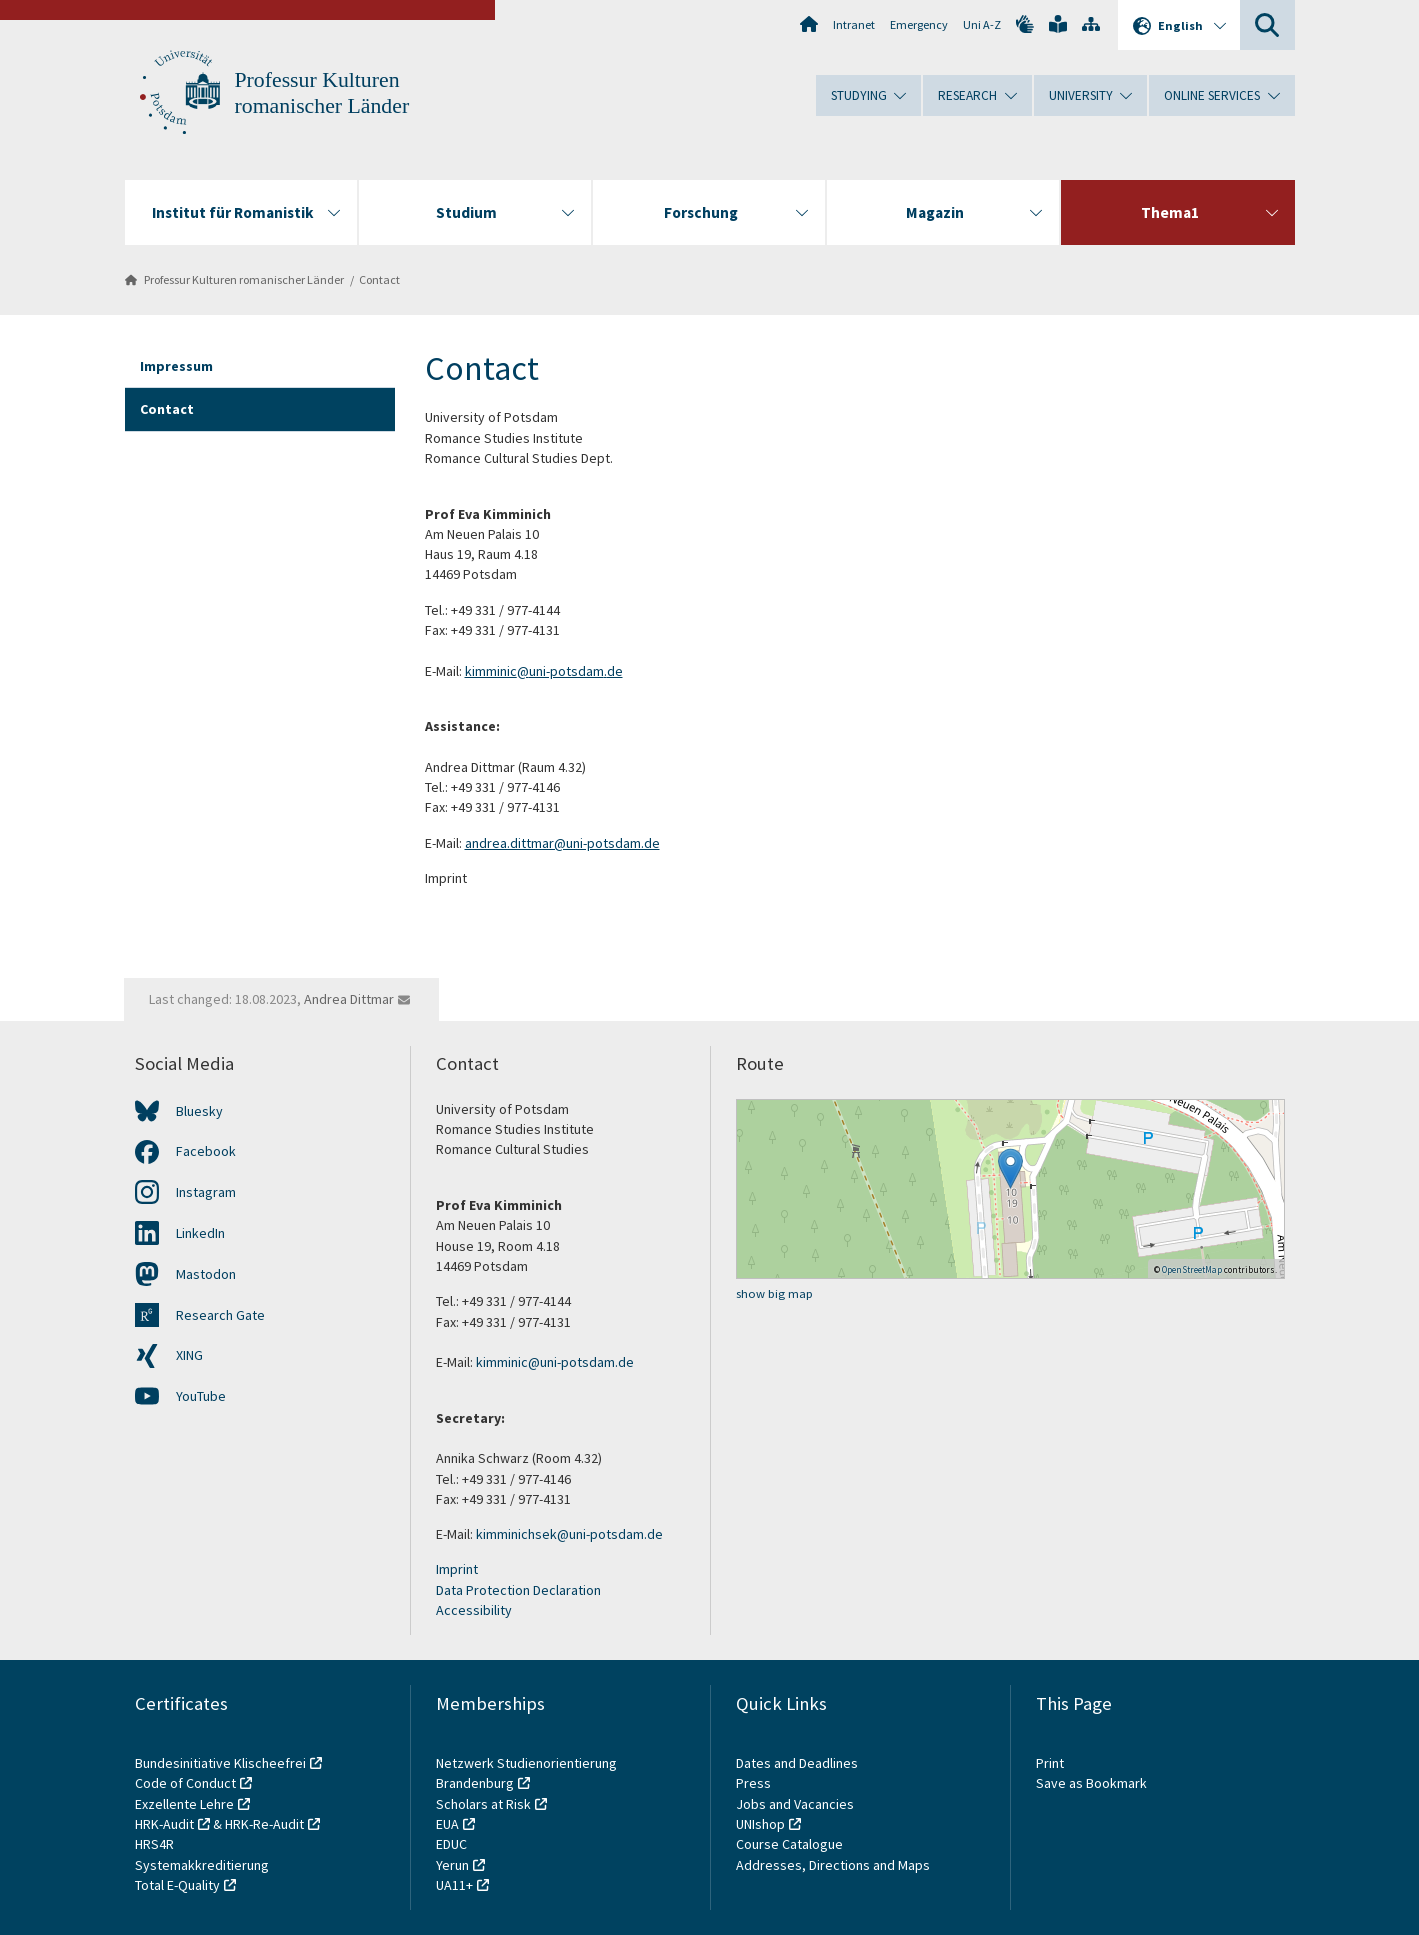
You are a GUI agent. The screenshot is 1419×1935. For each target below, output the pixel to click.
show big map (774, 1293)
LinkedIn (200, 1233)
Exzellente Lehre (184, 1804)
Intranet (854, 24)
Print (1050, 1763)
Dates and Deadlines (797, 1763)
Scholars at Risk (483, 1804)
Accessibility (474, 1610)
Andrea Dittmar (349, 999)
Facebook (206, 1151)
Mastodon (206, 1274)
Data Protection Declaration (518, 1590)
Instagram (206, 1192)
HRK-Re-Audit (264, 1824)
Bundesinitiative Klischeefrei (220, 1763)
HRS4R (154, 1844)
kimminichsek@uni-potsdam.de (569, 1534)
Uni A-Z (982, 24)
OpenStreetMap (1192, 1269)
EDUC (451, 1844)
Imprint (457, 1569)
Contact (379, 279)
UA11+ (454, 1885)
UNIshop (760, 1824)
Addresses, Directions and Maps (833, 1865)
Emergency (919, 24)
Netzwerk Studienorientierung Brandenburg (526, 1773)
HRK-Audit (164, 1824)
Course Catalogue (789, 1844)
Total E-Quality (177, 1885)
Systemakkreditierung (202, 1865)
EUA (447, 1824)
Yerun (452, 1865)
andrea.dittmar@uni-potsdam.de (562, 843)
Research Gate (220, 1315)
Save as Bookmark (1091, 1783)
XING (189, 1355)
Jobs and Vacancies (795, 1804)
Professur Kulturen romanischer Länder (244, 279)
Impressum (176, 366)
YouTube (201, 1396)
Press (753, 1783)
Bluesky (199, 1111)
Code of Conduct (185, 1783)
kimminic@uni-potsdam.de (544, 671)
